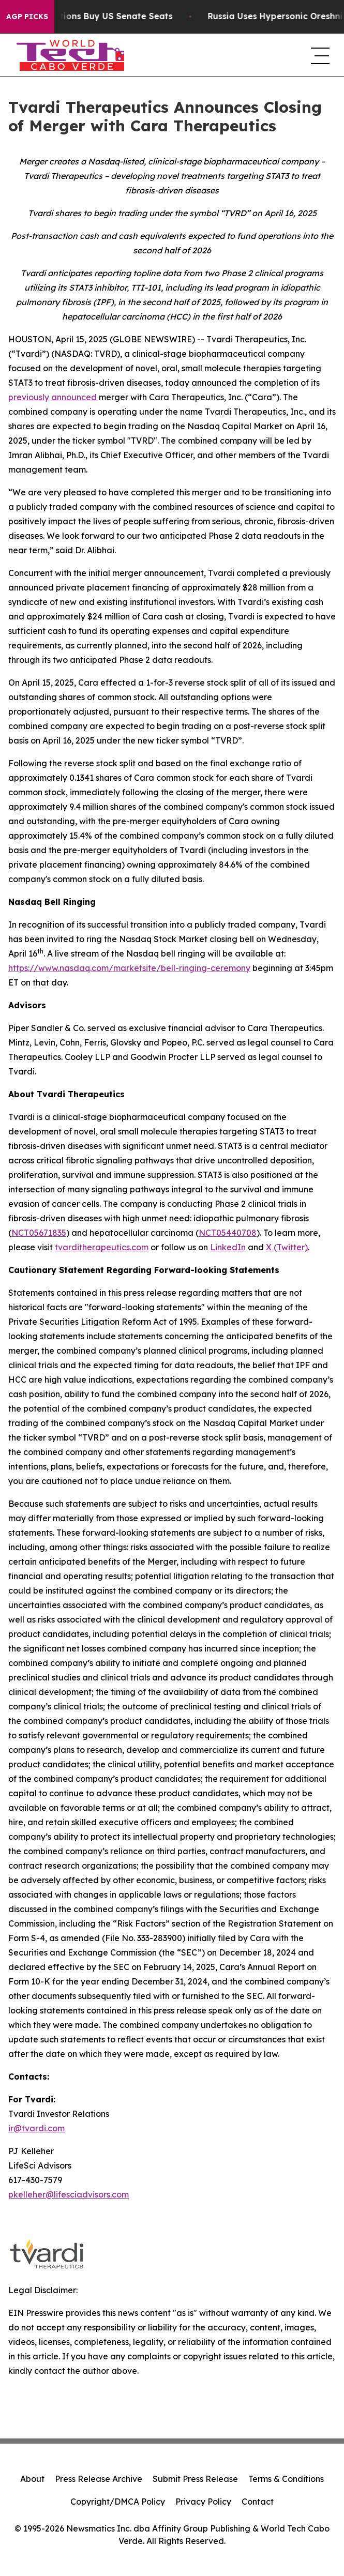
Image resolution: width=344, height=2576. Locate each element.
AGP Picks (27, 16)
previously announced (52, 397)
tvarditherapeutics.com (101, 1247)
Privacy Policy (203, 2501)
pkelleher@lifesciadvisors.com (68, 2194)
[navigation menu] (319, 55)
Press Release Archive (98, 2479)
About (32, 2479)
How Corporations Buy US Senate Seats (97, 16)
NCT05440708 (228, 1233)
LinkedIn (228, 1247)
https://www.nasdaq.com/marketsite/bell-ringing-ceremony (129, 968)
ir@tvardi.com (36, 2128)
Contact (258, 2501)
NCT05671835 (38, 1233)
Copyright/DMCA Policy (117, 2501)
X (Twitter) (287, 1247)
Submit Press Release (195, 2479)
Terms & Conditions (286, 2479)
